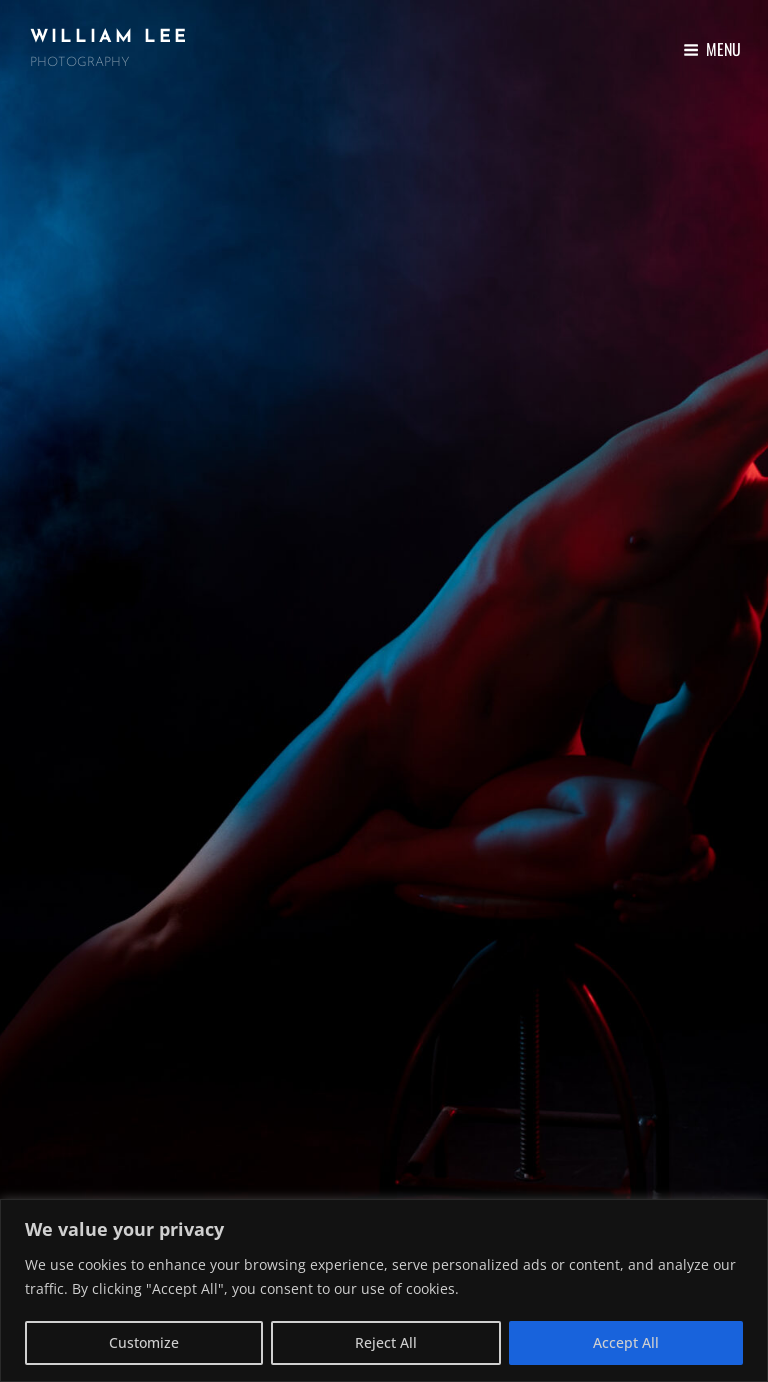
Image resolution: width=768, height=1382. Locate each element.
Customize (144, 1342)
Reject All (386, 1342)
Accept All (626, 1342)
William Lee (109, 37)
